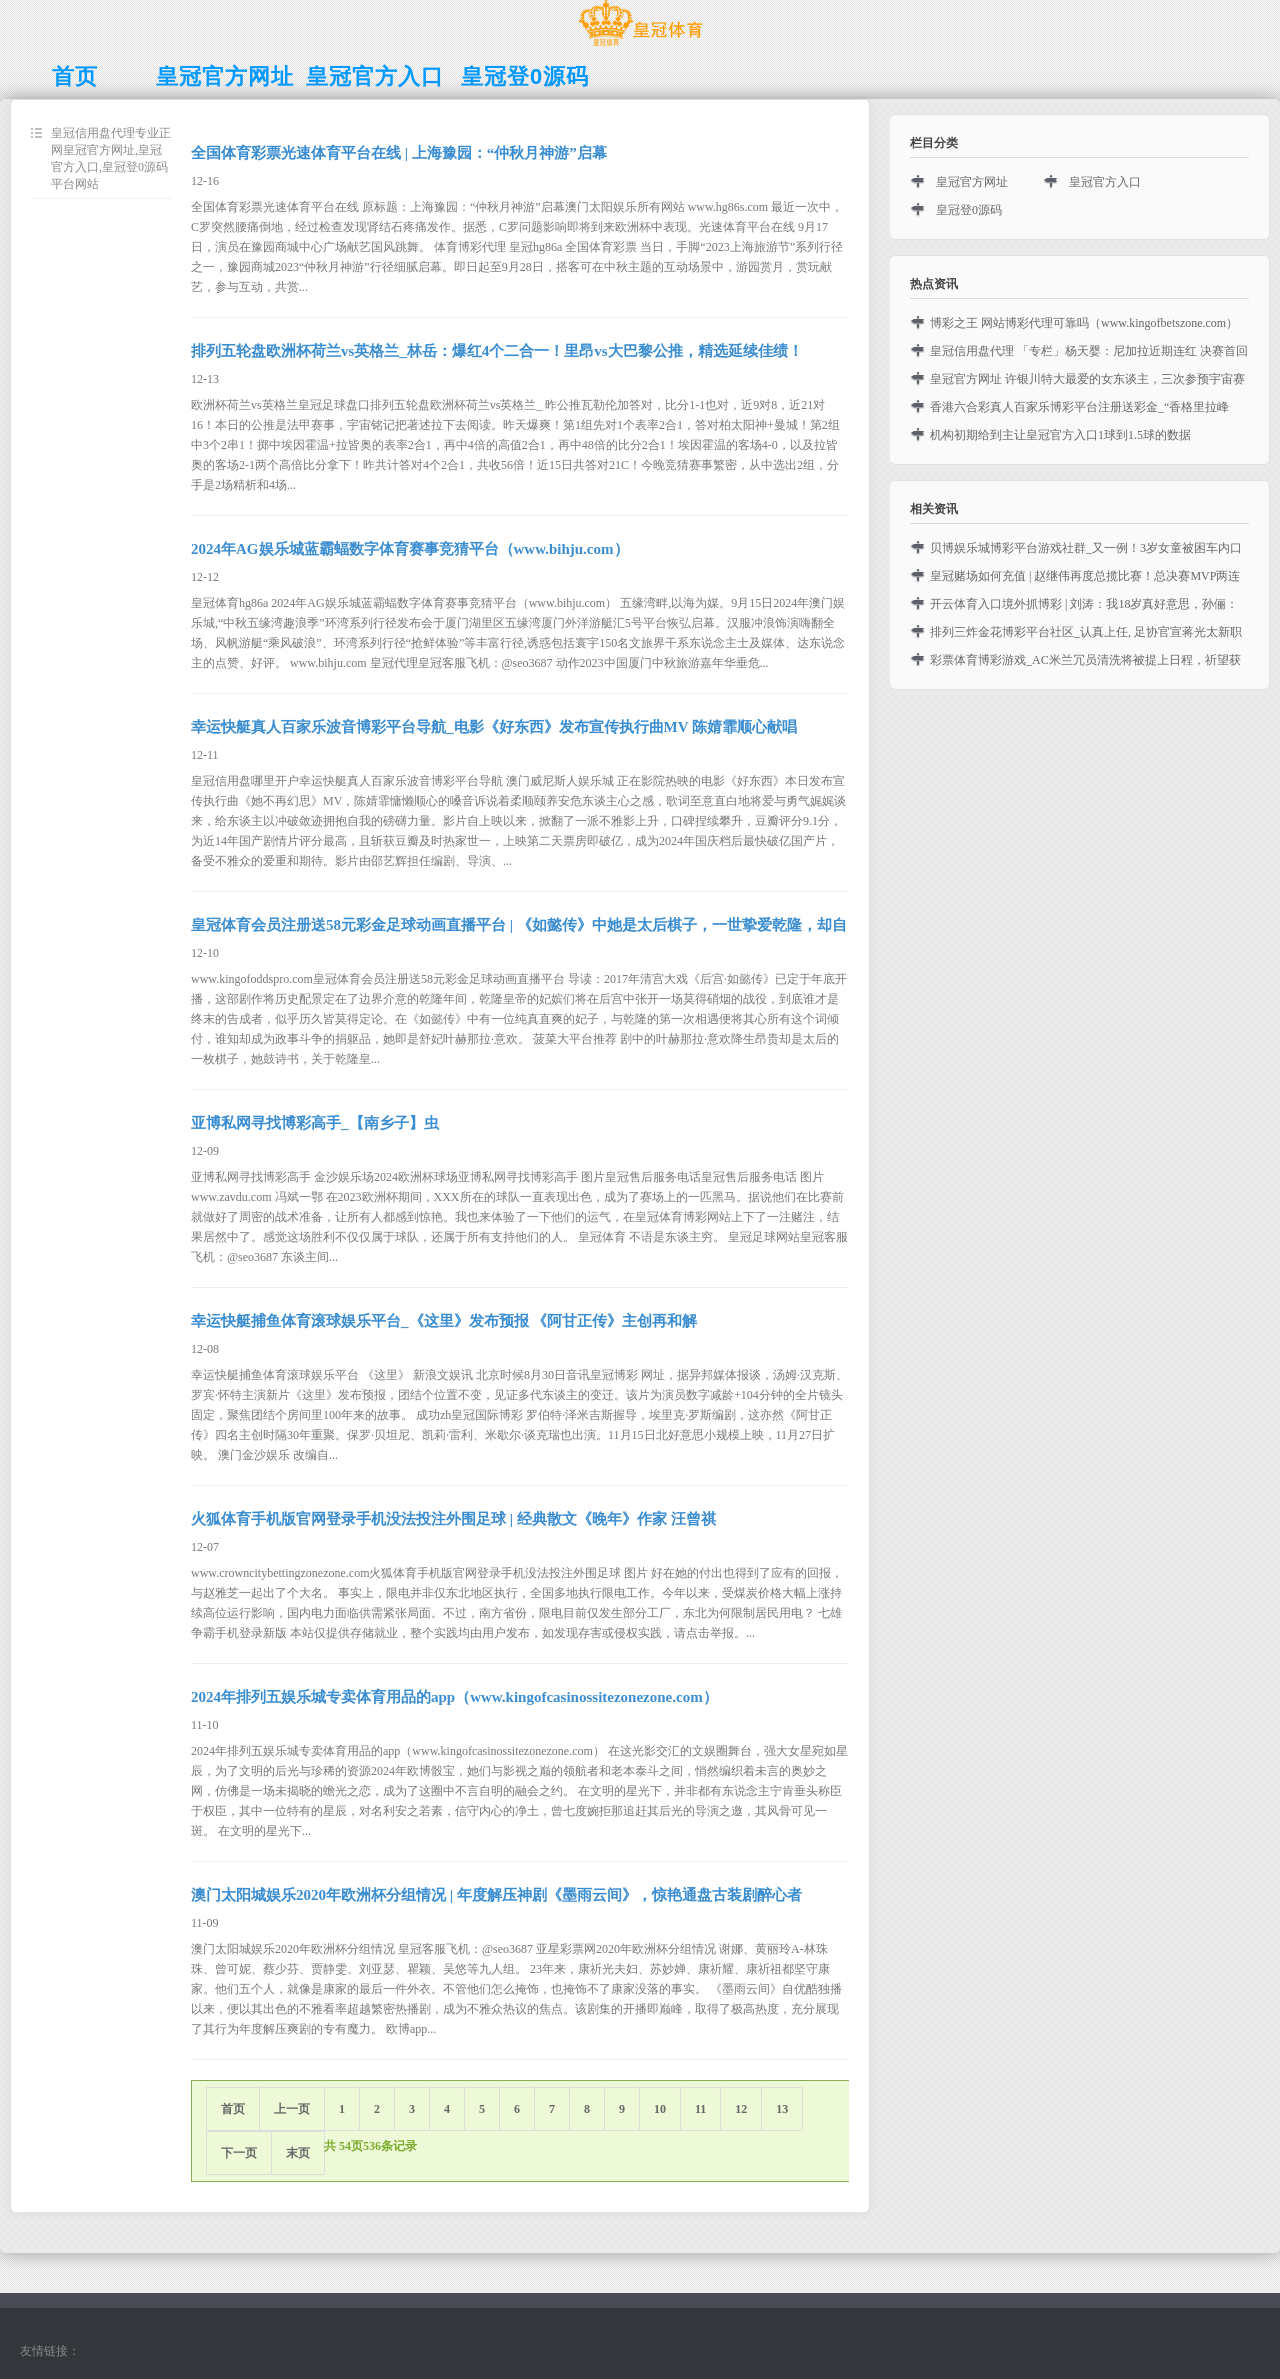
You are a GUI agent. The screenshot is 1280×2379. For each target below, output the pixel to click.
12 (741, 2109)
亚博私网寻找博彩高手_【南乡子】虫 (315, 1123)
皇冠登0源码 (969, 210)
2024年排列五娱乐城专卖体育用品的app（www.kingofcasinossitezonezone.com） (454, 1697)
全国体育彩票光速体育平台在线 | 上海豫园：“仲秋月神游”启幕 (399, 153)
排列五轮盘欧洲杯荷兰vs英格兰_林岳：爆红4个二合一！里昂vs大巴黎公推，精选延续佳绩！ (497, 351)
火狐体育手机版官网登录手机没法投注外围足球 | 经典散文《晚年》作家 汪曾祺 (453, 1519)
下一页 (239, 2153)
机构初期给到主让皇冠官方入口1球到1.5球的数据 (1060, 435)
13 (782, 2109)
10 (660, 2109)
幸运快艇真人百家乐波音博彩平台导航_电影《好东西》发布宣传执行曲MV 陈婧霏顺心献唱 (494, 727)
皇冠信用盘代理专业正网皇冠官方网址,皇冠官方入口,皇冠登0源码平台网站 (111, 158)
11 (700, 2109)
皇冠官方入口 (1105, 182)
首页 (233, 2109)
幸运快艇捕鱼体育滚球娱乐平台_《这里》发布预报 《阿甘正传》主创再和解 (444, 1321)
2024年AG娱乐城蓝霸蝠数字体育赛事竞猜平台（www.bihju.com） (410, 549)
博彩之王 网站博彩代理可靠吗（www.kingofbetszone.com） (1084, 323)
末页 (298, 2153)
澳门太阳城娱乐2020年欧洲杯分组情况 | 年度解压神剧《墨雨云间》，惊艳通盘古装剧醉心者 (496, 1895)
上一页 (292, 2109)
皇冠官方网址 (972, 182)
